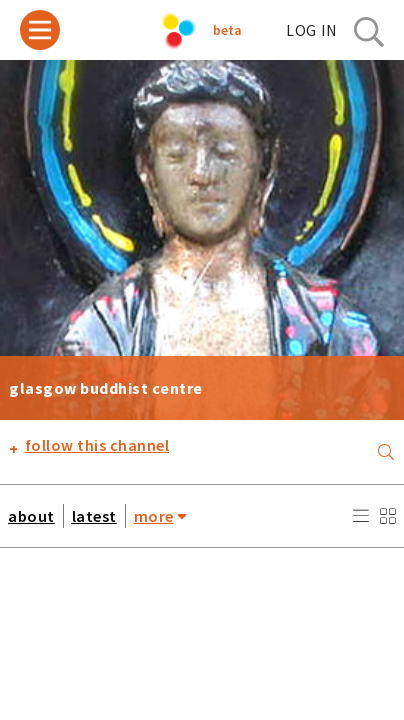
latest (94, 516)
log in (312, 30)
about (31, 516)
